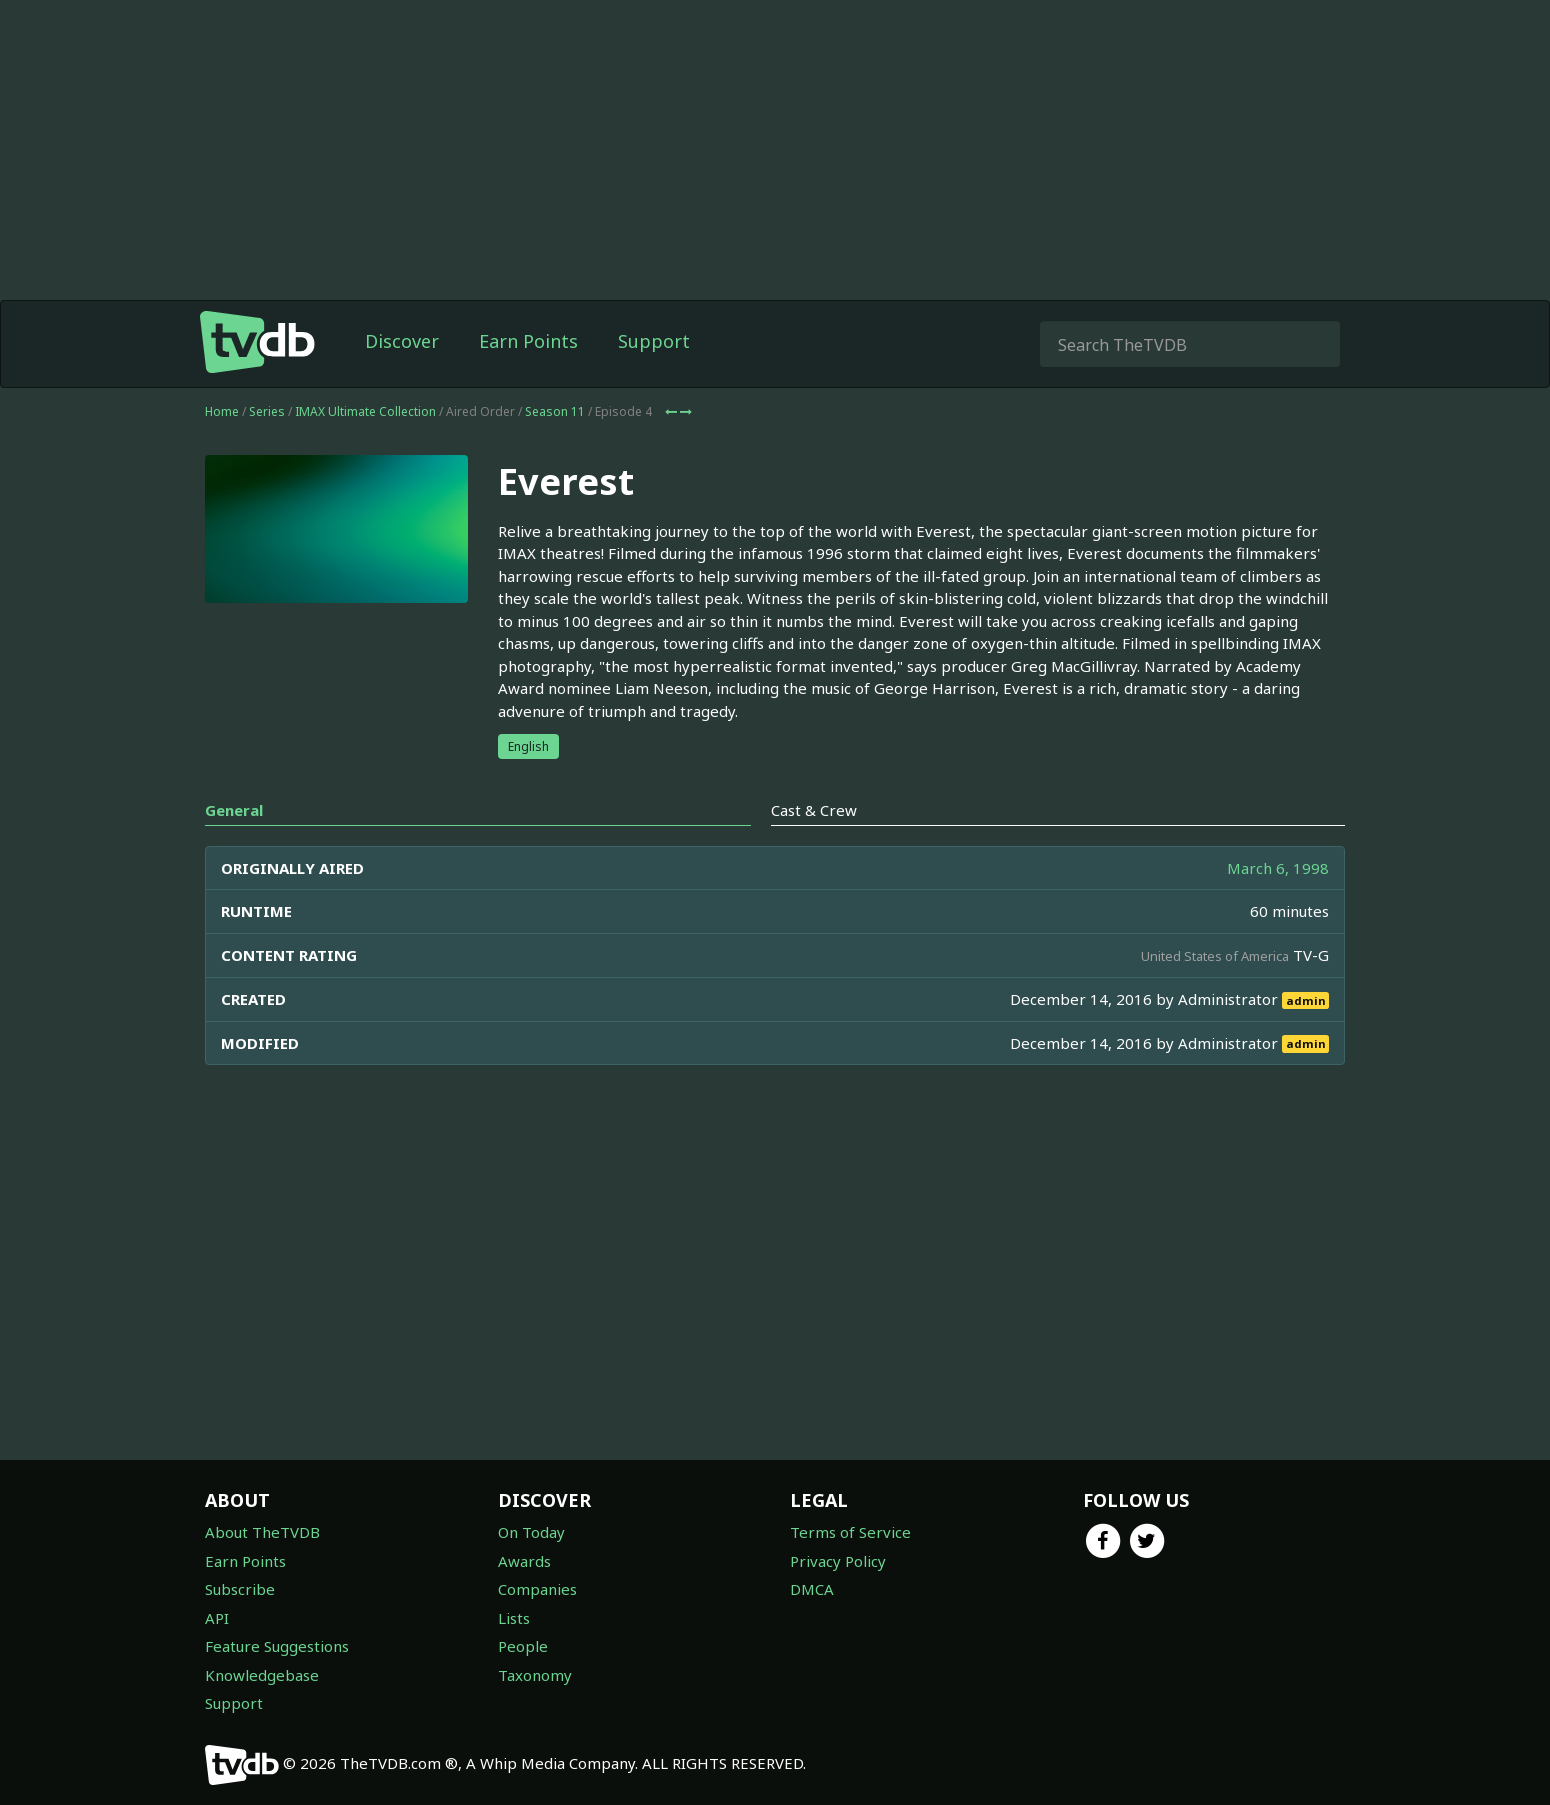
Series (267, 411)
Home (222, 411)
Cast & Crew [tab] (814, 810)
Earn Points (528, 341)
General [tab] (234, 810)
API (217, 1618)
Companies (537, 1589)
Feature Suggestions (277, 1646)
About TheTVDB (262, 1532)
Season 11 (555, 411)
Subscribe (240, 1589)
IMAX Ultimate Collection (365, 411)
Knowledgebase (262, 1675)
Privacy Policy (838, 1561)
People (523, 1646)
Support (654, 341)
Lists (514, 1618)
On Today (531, 1532)
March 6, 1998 (1278, 868)
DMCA (812, 1589)
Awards (524, 1561)
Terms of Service (850, 1532)
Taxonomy (535, 1675)
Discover (402, 341)
